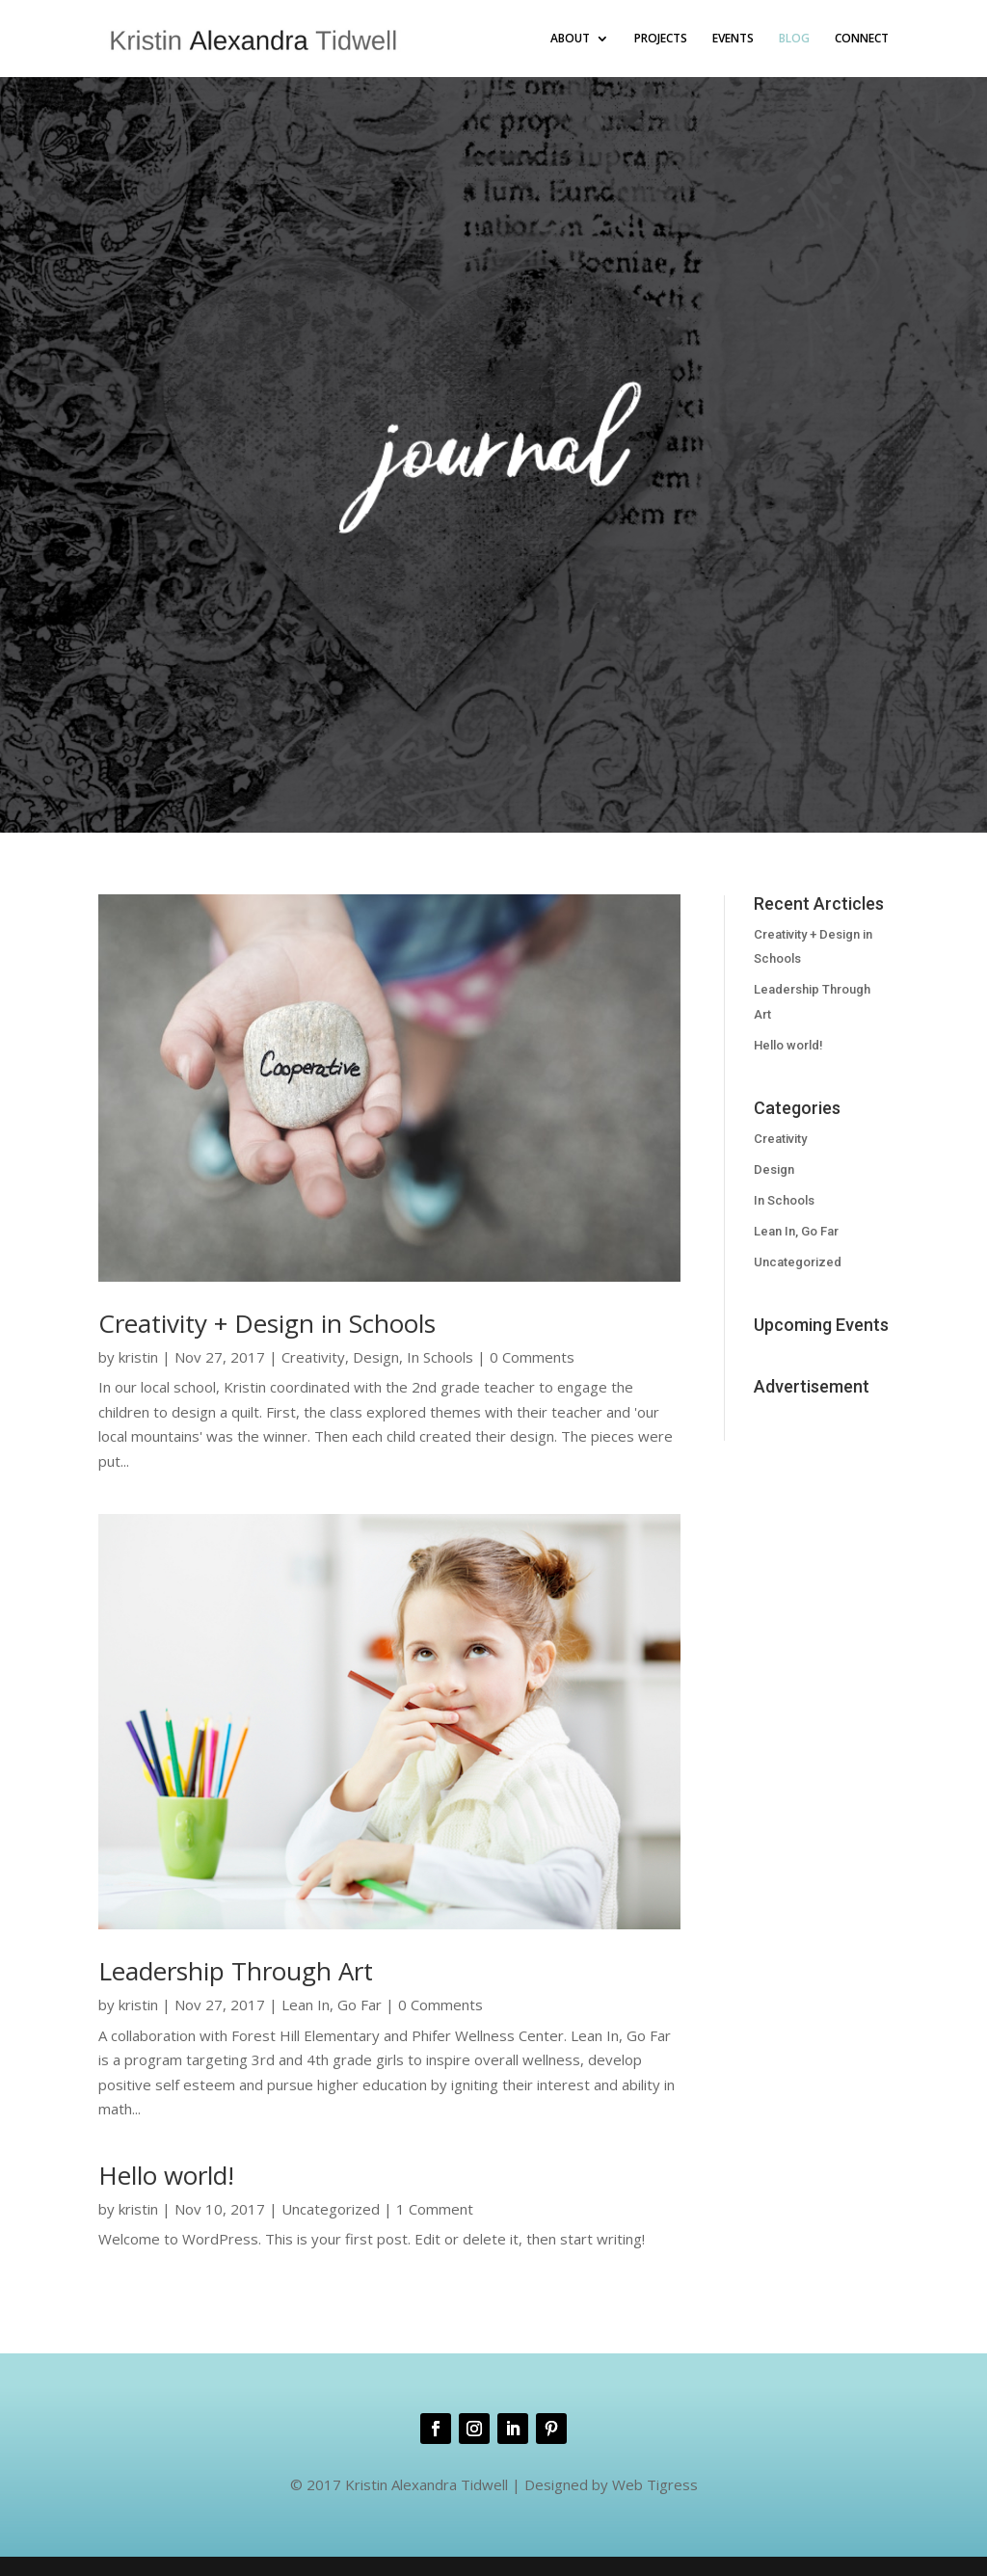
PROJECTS (660, 39)
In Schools (440, 1357)
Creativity (313, 1357)
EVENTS (733, 39)
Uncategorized (330, 2208)
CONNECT (862, 39)
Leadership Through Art (235, 1970)
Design (376, 1357)
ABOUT (570, 39)
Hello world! (166, 2175)
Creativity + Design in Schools (267, 1323)
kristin (138, 1357)
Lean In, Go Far (331, 2004)
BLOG (794, 39)
